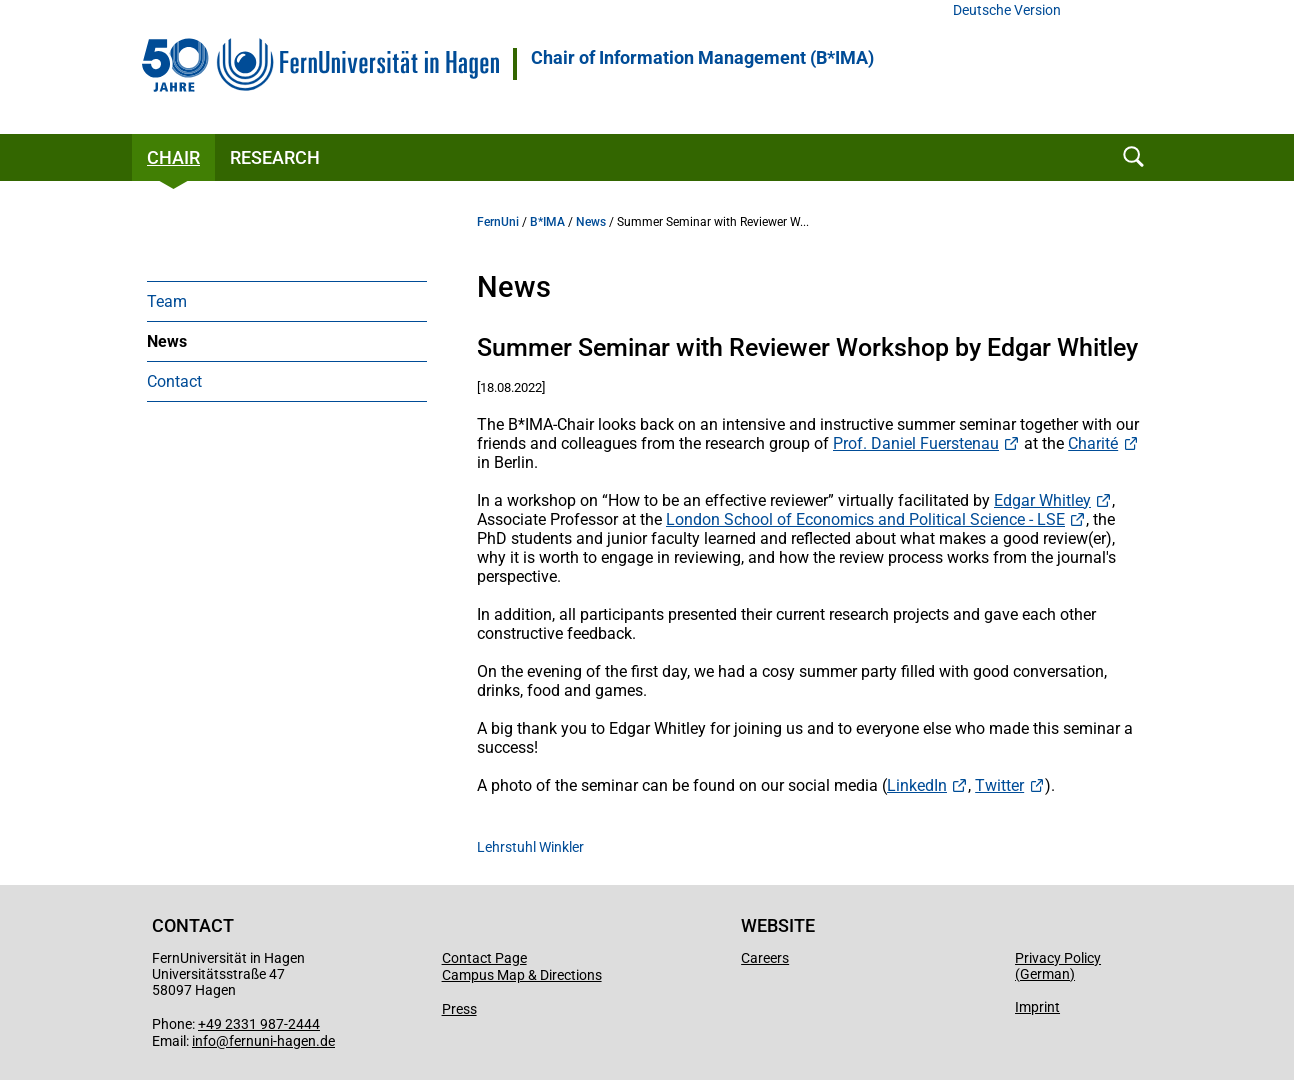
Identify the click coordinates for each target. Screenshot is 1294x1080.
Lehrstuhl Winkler (530, 847)
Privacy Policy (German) (1058, 966)
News (167, 341)
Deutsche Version (1007, 10)
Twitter (999, 785)
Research (275, 157)
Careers (765, 958)
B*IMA (547, 222)
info (204, 1041)
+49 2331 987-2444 (259, 1024)
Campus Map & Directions (522, 975)
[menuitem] (287, 301)
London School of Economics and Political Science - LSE (865, 519)
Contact (174, 381)
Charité (1093, 443)
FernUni (498, 222)
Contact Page (484, 958)
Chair (173, 157)
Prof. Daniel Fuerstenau (916, 443)
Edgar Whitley (1042, 500)
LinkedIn (917, 785)
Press (459, 1009)
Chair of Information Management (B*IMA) (702, 58)
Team (167, 301)
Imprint (1037, 1007)
